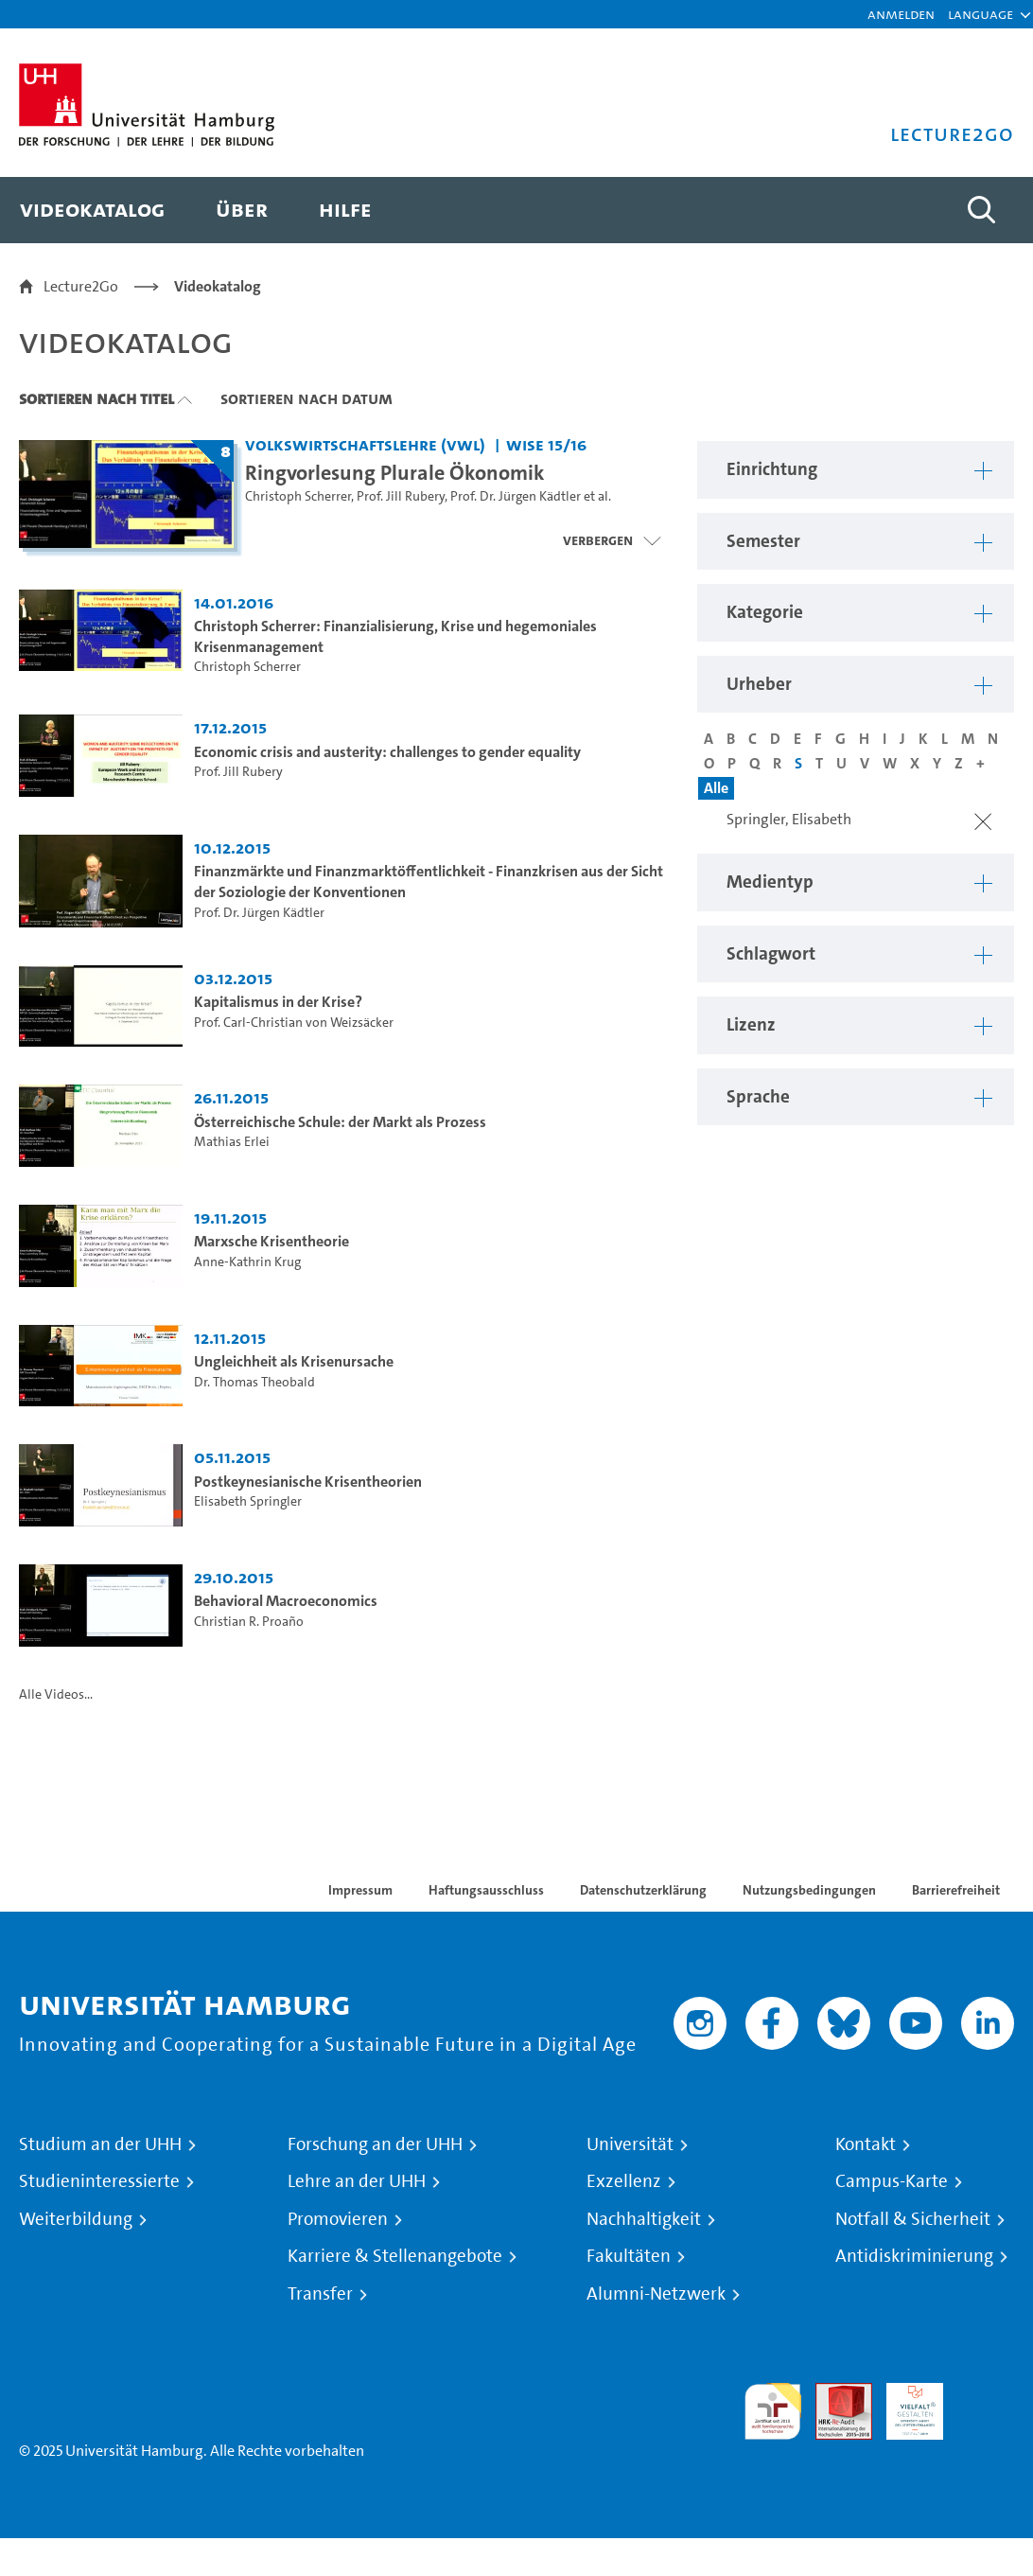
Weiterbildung (75, 2219)
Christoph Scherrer (298, 496)
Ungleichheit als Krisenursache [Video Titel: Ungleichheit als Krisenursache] (294, 1361)
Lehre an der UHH (357, 2181)
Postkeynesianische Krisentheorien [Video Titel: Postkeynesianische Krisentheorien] (308, 1481)
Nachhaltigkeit (644, 2219)
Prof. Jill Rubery (401, 496)
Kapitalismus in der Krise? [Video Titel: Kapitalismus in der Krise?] (278, 1002)
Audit (833, 2394)
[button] (980, 14)
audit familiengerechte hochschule (772, 2412)
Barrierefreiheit (956, 1889)
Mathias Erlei (232, 1142)
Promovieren (338, 2219)
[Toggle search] (981, 210)
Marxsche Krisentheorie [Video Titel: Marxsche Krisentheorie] (271, 1241)
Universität (630, 2144)
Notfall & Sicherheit (912, 2219)
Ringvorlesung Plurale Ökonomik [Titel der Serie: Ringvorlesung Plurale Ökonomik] (395, 472)
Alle (716, 788)
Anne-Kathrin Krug (247, 1262)
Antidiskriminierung (914, 2256)
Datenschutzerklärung (643, 1889)
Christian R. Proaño (249, 1622)
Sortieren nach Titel (96, 398)
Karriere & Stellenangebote (395, 2256)
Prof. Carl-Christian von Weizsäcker (294, 1023)
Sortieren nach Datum (306, 398)
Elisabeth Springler (248, 1501)
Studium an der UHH (100, 2144)
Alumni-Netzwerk (656, 2294)
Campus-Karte (891, 2181)
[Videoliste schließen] (611, 540)
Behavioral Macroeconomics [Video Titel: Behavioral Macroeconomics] (285, 1601)
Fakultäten (629, 2256)
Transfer (320, 2294)
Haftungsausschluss (486, 1889)
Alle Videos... (56, 1694)
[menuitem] (92, 210)
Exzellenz (624, 2181)
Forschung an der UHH (375, 2144)
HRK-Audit (904, 2405)
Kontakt (865, 2144)
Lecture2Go (81, 286)
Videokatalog (217, 286)
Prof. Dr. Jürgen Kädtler (515, 496)
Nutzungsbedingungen (809, 1889)
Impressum (360, 1889)
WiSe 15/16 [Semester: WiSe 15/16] (546, 444)
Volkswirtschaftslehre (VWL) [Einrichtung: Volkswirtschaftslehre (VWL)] (365, 444)
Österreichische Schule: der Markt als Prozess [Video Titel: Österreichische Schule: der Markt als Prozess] (340, 1122)
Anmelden (901, 14)
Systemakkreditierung (985, 2394)
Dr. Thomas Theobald (254, 1382)
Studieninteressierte (99, 2181)
